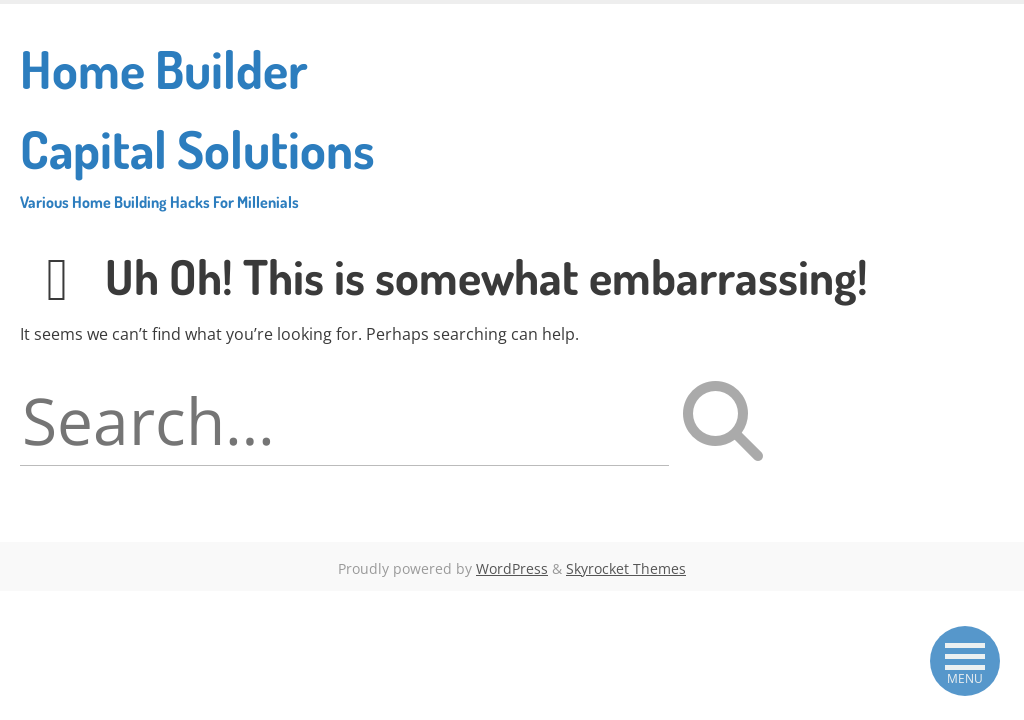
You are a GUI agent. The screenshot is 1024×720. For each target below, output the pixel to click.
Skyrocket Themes (626, 568)
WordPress (512, 568)
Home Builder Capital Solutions (211, 124)
